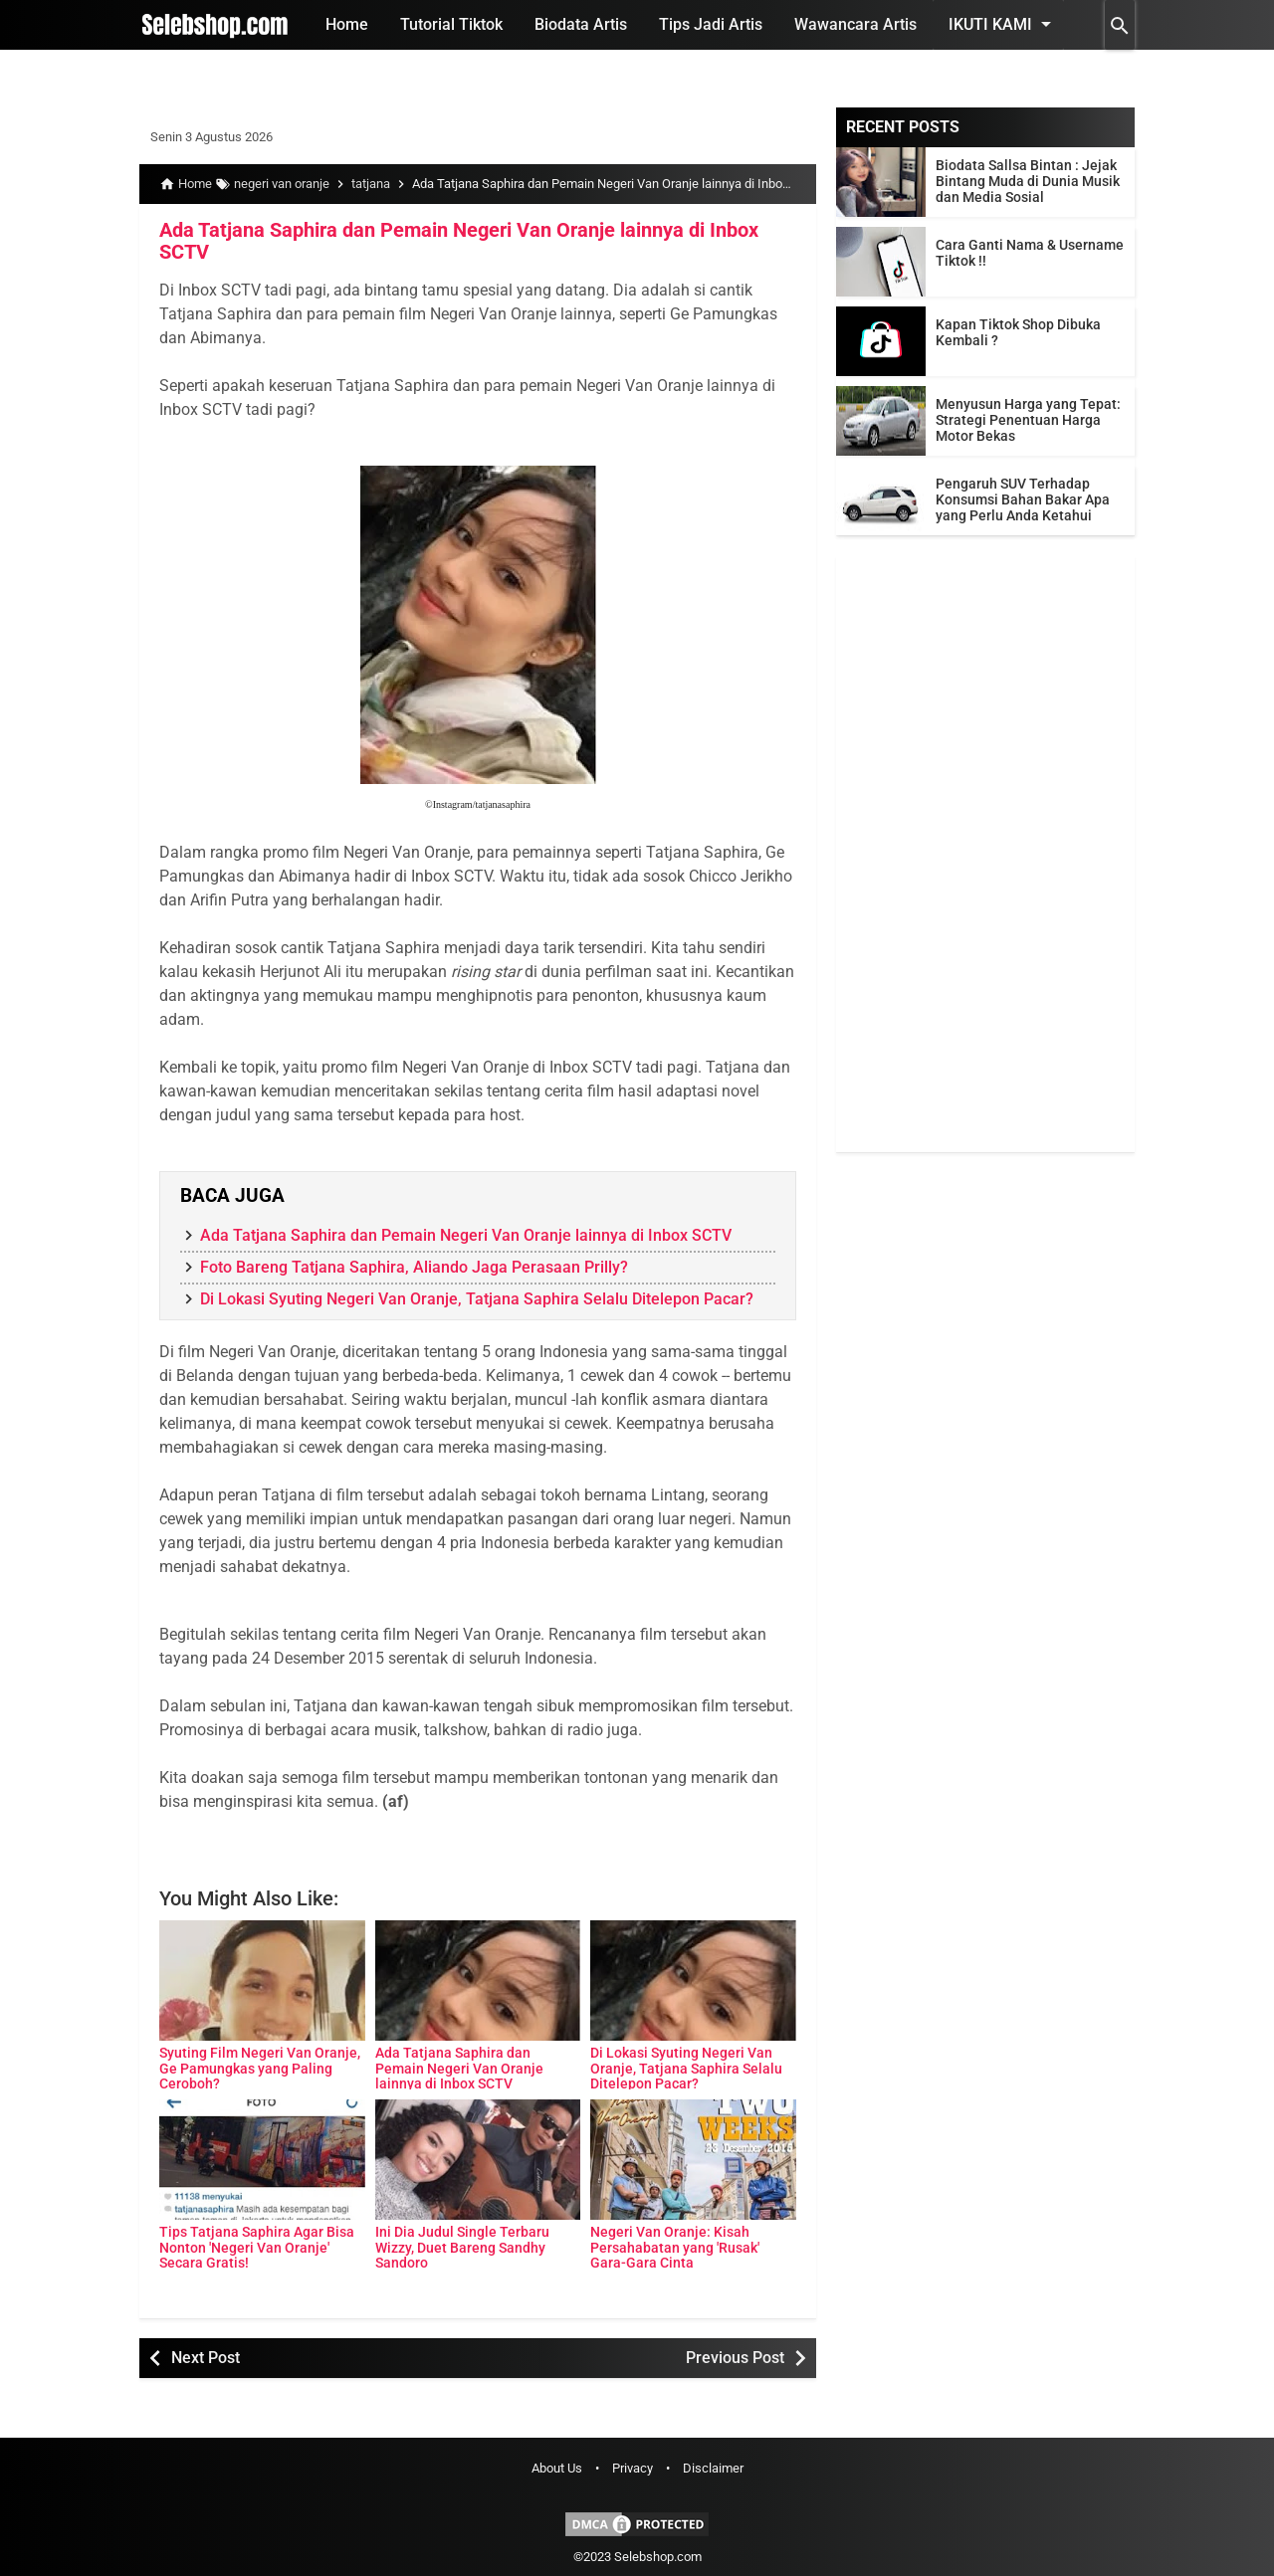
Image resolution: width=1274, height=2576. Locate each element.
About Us (556, 2468)
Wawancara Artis (855, 24)
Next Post (205, 2356)
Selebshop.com (658, 2555)
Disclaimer (713, 2468)
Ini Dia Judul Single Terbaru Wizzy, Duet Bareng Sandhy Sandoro (462, 2242)
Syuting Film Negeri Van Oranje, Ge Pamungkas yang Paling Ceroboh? (259, 2063)
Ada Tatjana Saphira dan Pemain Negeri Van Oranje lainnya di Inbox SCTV (458, 241)
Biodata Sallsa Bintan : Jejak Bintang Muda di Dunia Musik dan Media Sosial (1028, 181)
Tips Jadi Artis (710, 24)
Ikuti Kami (1003, 24)
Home (346, 24)
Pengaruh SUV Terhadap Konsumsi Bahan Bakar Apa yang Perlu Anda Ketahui (1023, 499)
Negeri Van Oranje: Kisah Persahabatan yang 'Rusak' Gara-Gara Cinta (674, 2242)
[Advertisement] (985, 853)
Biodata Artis (580, 24)
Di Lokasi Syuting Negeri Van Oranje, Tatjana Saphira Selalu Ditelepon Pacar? (476, 1297)
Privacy (632, 2468)
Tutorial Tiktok (451, 24)
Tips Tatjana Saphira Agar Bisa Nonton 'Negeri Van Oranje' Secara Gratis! (256, 2242)
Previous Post (735, 2356)
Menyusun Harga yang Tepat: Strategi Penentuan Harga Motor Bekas (1028, 420)
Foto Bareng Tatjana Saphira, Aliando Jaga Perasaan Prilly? (414, 1266)
